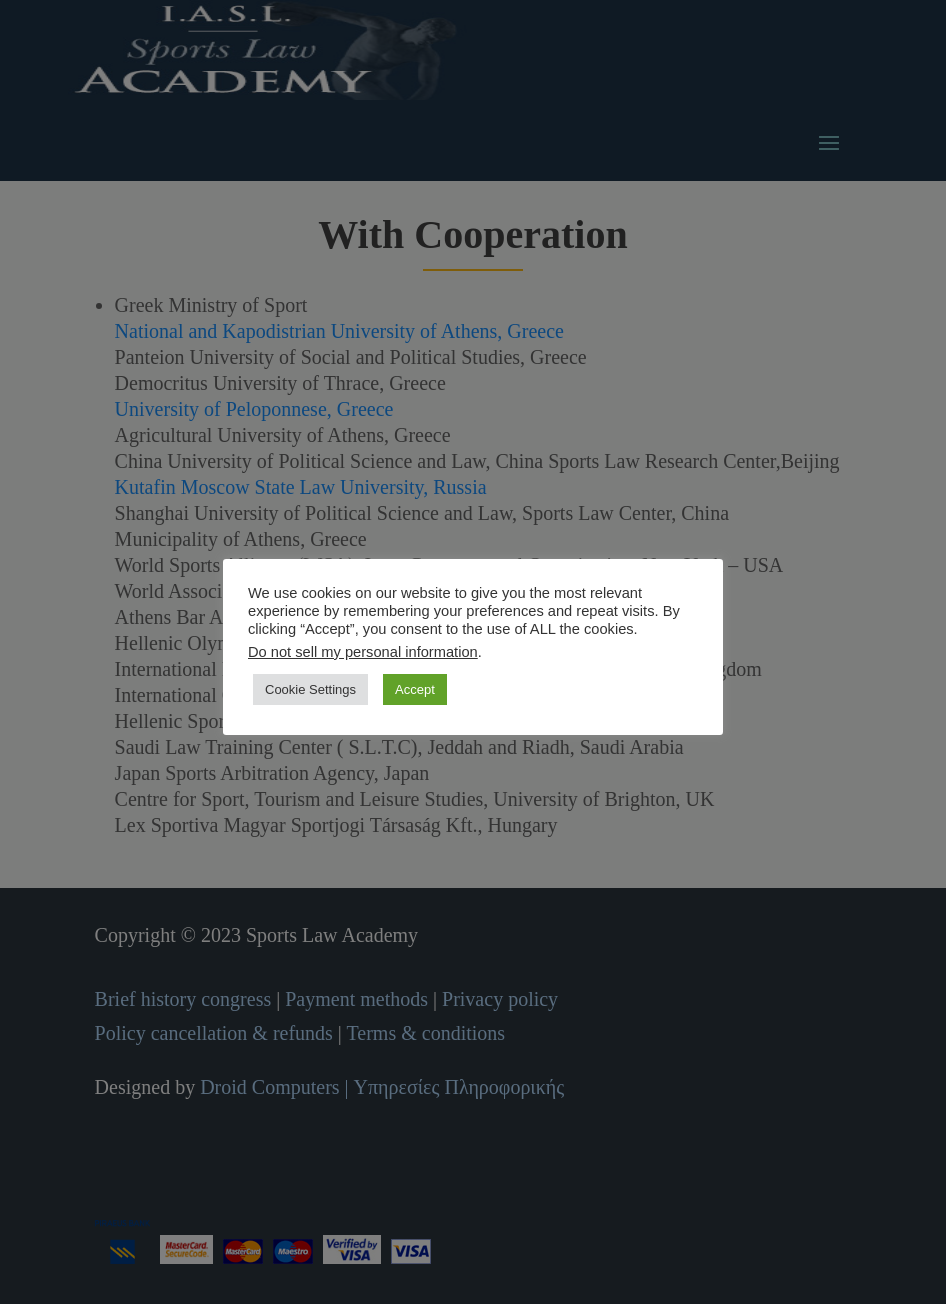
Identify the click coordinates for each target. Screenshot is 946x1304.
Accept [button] (415, 689)
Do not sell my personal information (363, 652)
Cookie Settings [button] (310, 689)
